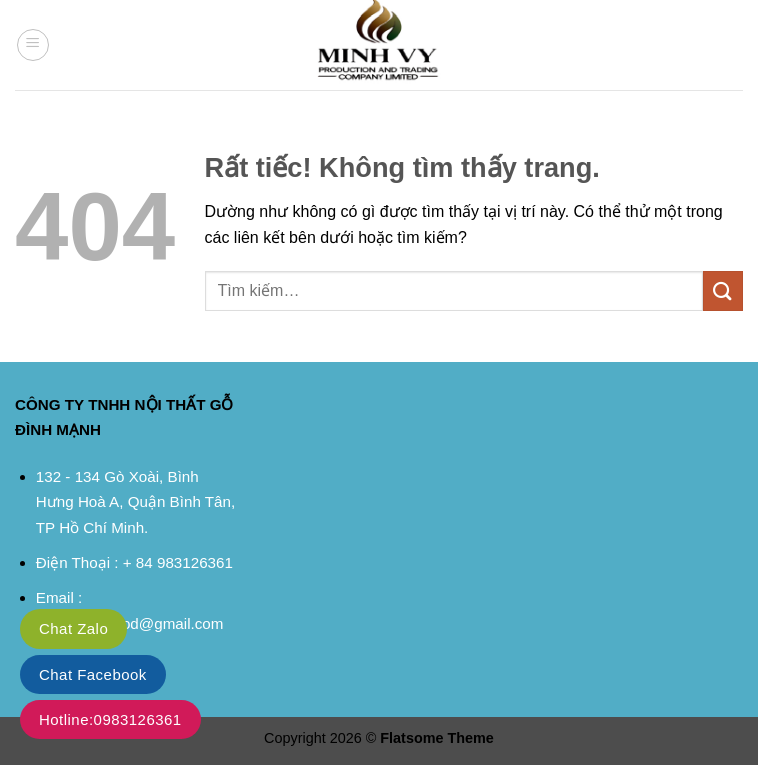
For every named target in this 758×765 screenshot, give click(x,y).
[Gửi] (723, 290)
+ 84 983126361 (178, 562)
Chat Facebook (93, 674)
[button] (33, 45)
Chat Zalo (73, 628)
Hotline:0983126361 (110, 719)
